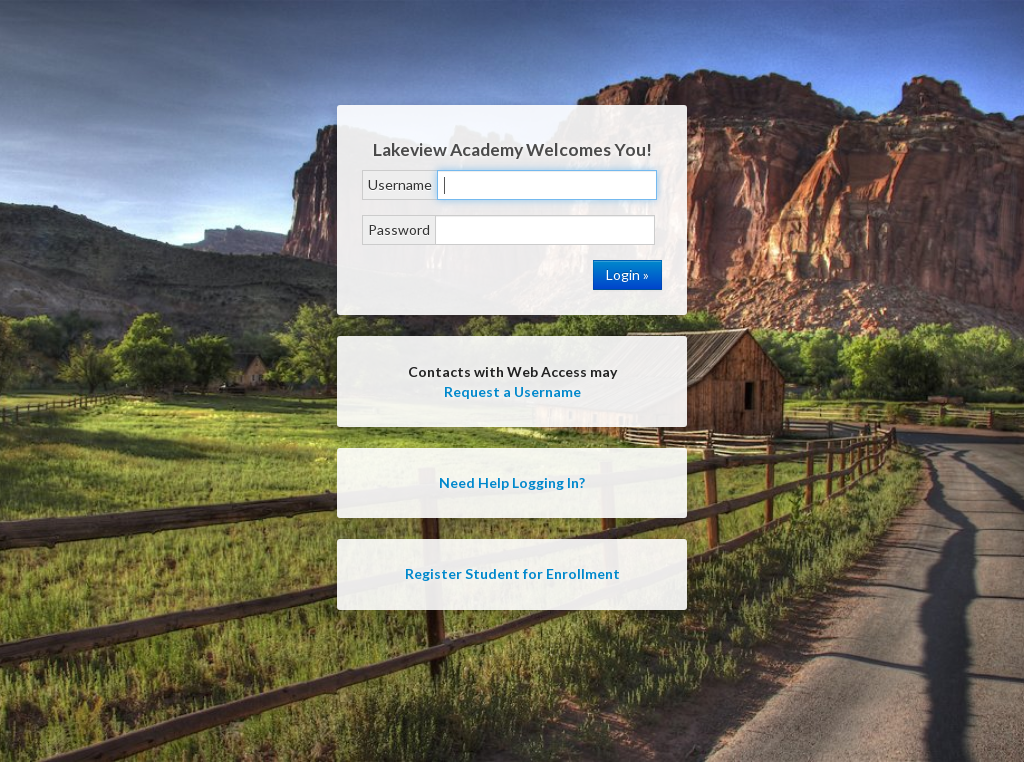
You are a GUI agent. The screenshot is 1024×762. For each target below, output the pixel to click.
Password (399, 229)
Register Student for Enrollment (512, 573)
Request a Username (512, 391)
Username (400, 184)
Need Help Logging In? (512, 482)
